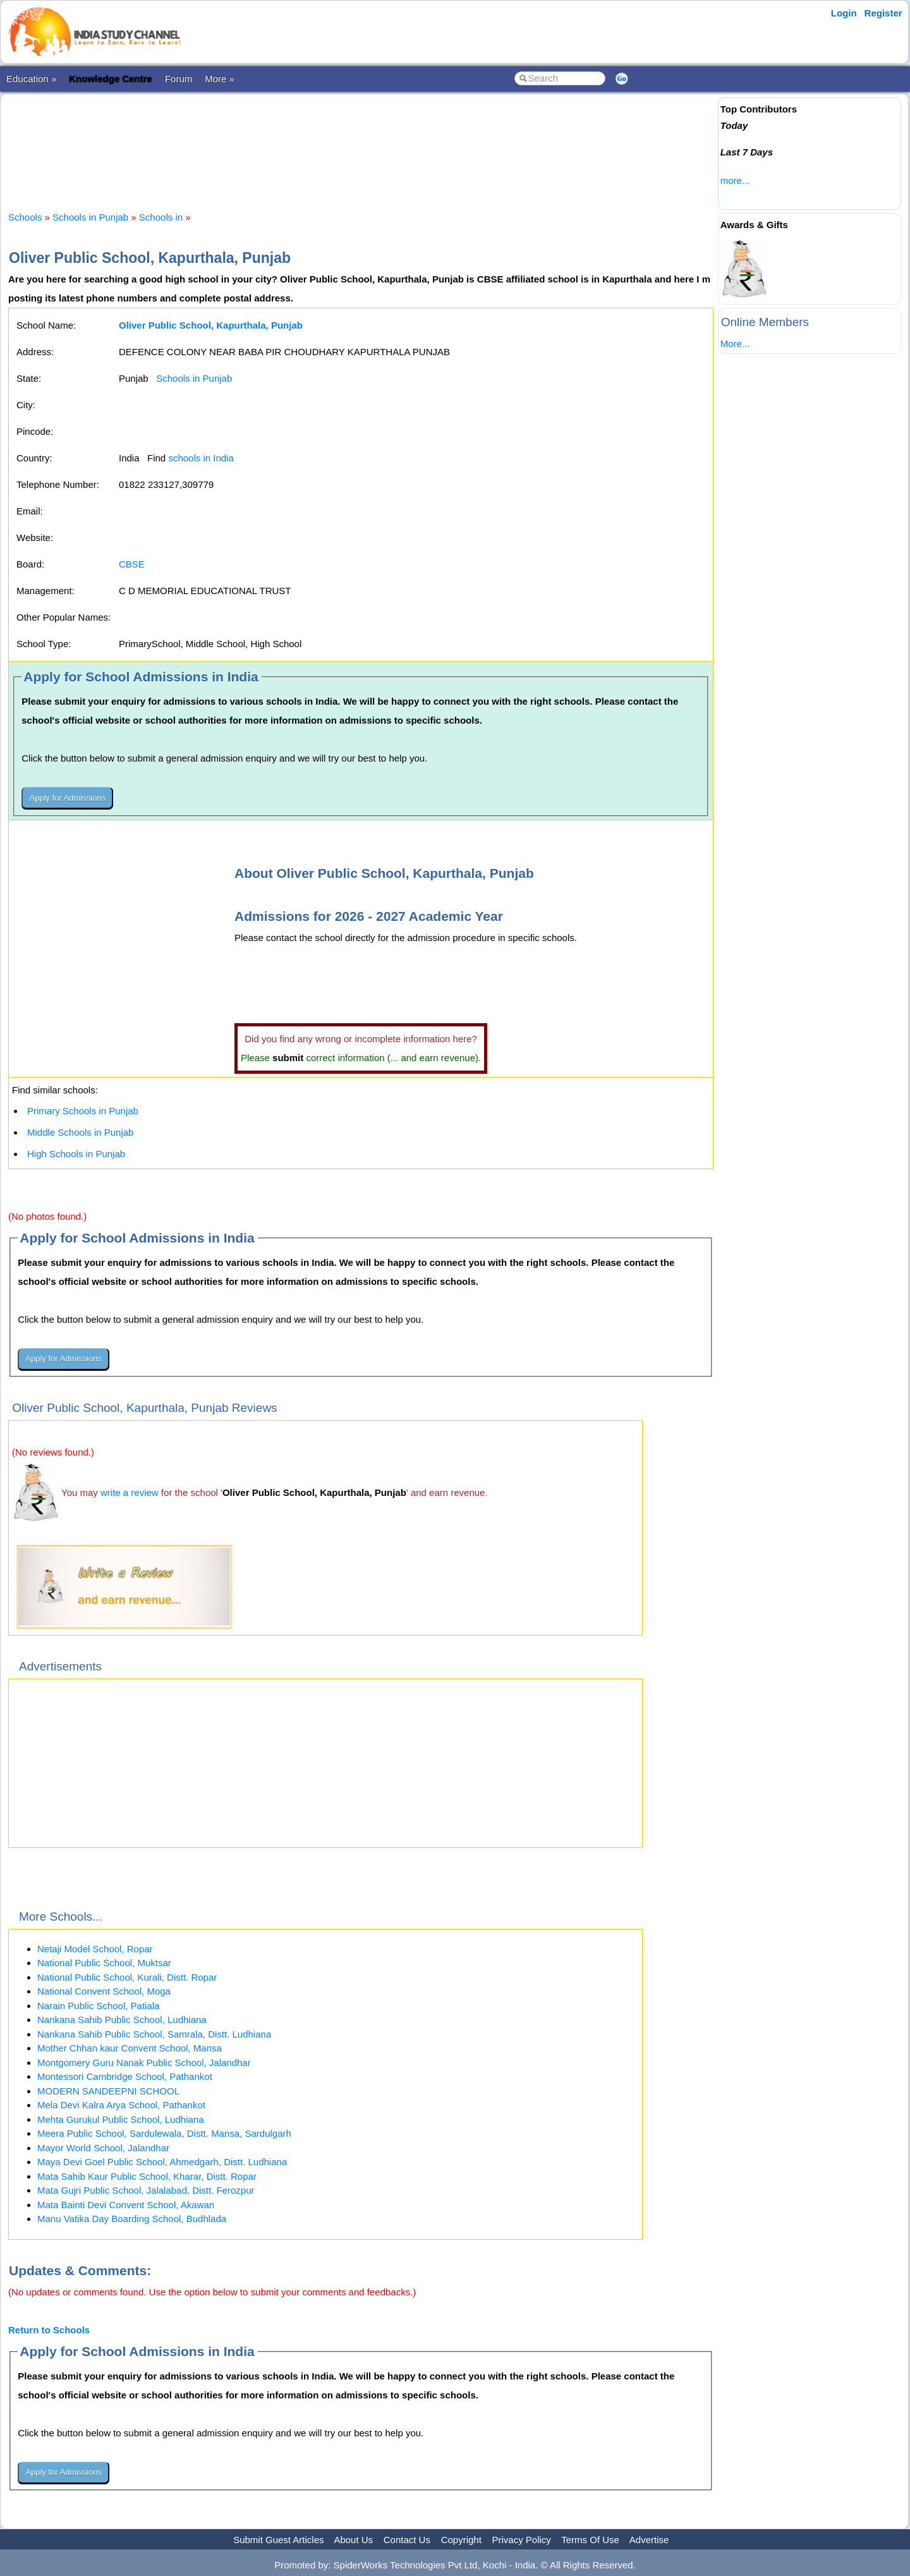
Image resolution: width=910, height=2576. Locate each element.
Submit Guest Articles (278, 2539)
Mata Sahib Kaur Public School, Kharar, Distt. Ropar (147, 2176)
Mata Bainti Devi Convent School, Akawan (125, 2204)
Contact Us (407, 2539)
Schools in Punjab (90, 217)
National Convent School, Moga (104, 1991)
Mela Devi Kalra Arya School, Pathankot (121, 2104)
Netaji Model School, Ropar (95, 1948)
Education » (31, 78)
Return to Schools (49, 2329)
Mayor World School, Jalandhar (103, 2147)
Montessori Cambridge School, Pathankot (124, 2076)
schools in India (200, 458)
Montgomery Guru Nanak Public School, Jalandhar (144, 2062)
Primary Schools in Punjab (82, 1110)
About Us (353, 2539)
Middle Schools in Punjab (80, 1132)
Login (844, 13)
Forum (178, 78)
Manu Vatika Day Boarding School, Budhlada (131, 2218)
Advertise (649, 2539)
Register (883, 13)
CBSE (132, 564)
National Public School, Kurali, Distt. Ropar (127, 1977)
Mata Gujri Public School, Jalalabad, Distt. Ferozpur (145, 2190)
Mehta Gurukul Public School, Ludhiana (120, 2119)
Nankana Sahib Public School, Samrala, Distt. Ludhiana (154, 2034)
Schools (25, 217)
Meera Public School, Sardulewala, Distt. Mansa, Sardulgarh (164, 2133)
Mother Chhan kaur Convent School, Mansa (129, 2048)
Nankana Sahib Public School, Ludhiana (122, 2019)
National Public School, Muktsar (104, 1962)
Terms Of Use (590, 2539)
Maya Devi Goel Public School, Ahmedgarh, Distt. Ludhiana (162, 2161)
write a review (129, 1492)
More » (219, 78)
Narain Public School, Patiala (98, 2005)
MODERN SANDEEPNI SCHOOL (108, 2091)
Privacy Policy (521, 2539)
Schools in (162, 217)
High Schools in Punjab (76, 1153)
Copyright (461, 2539)
